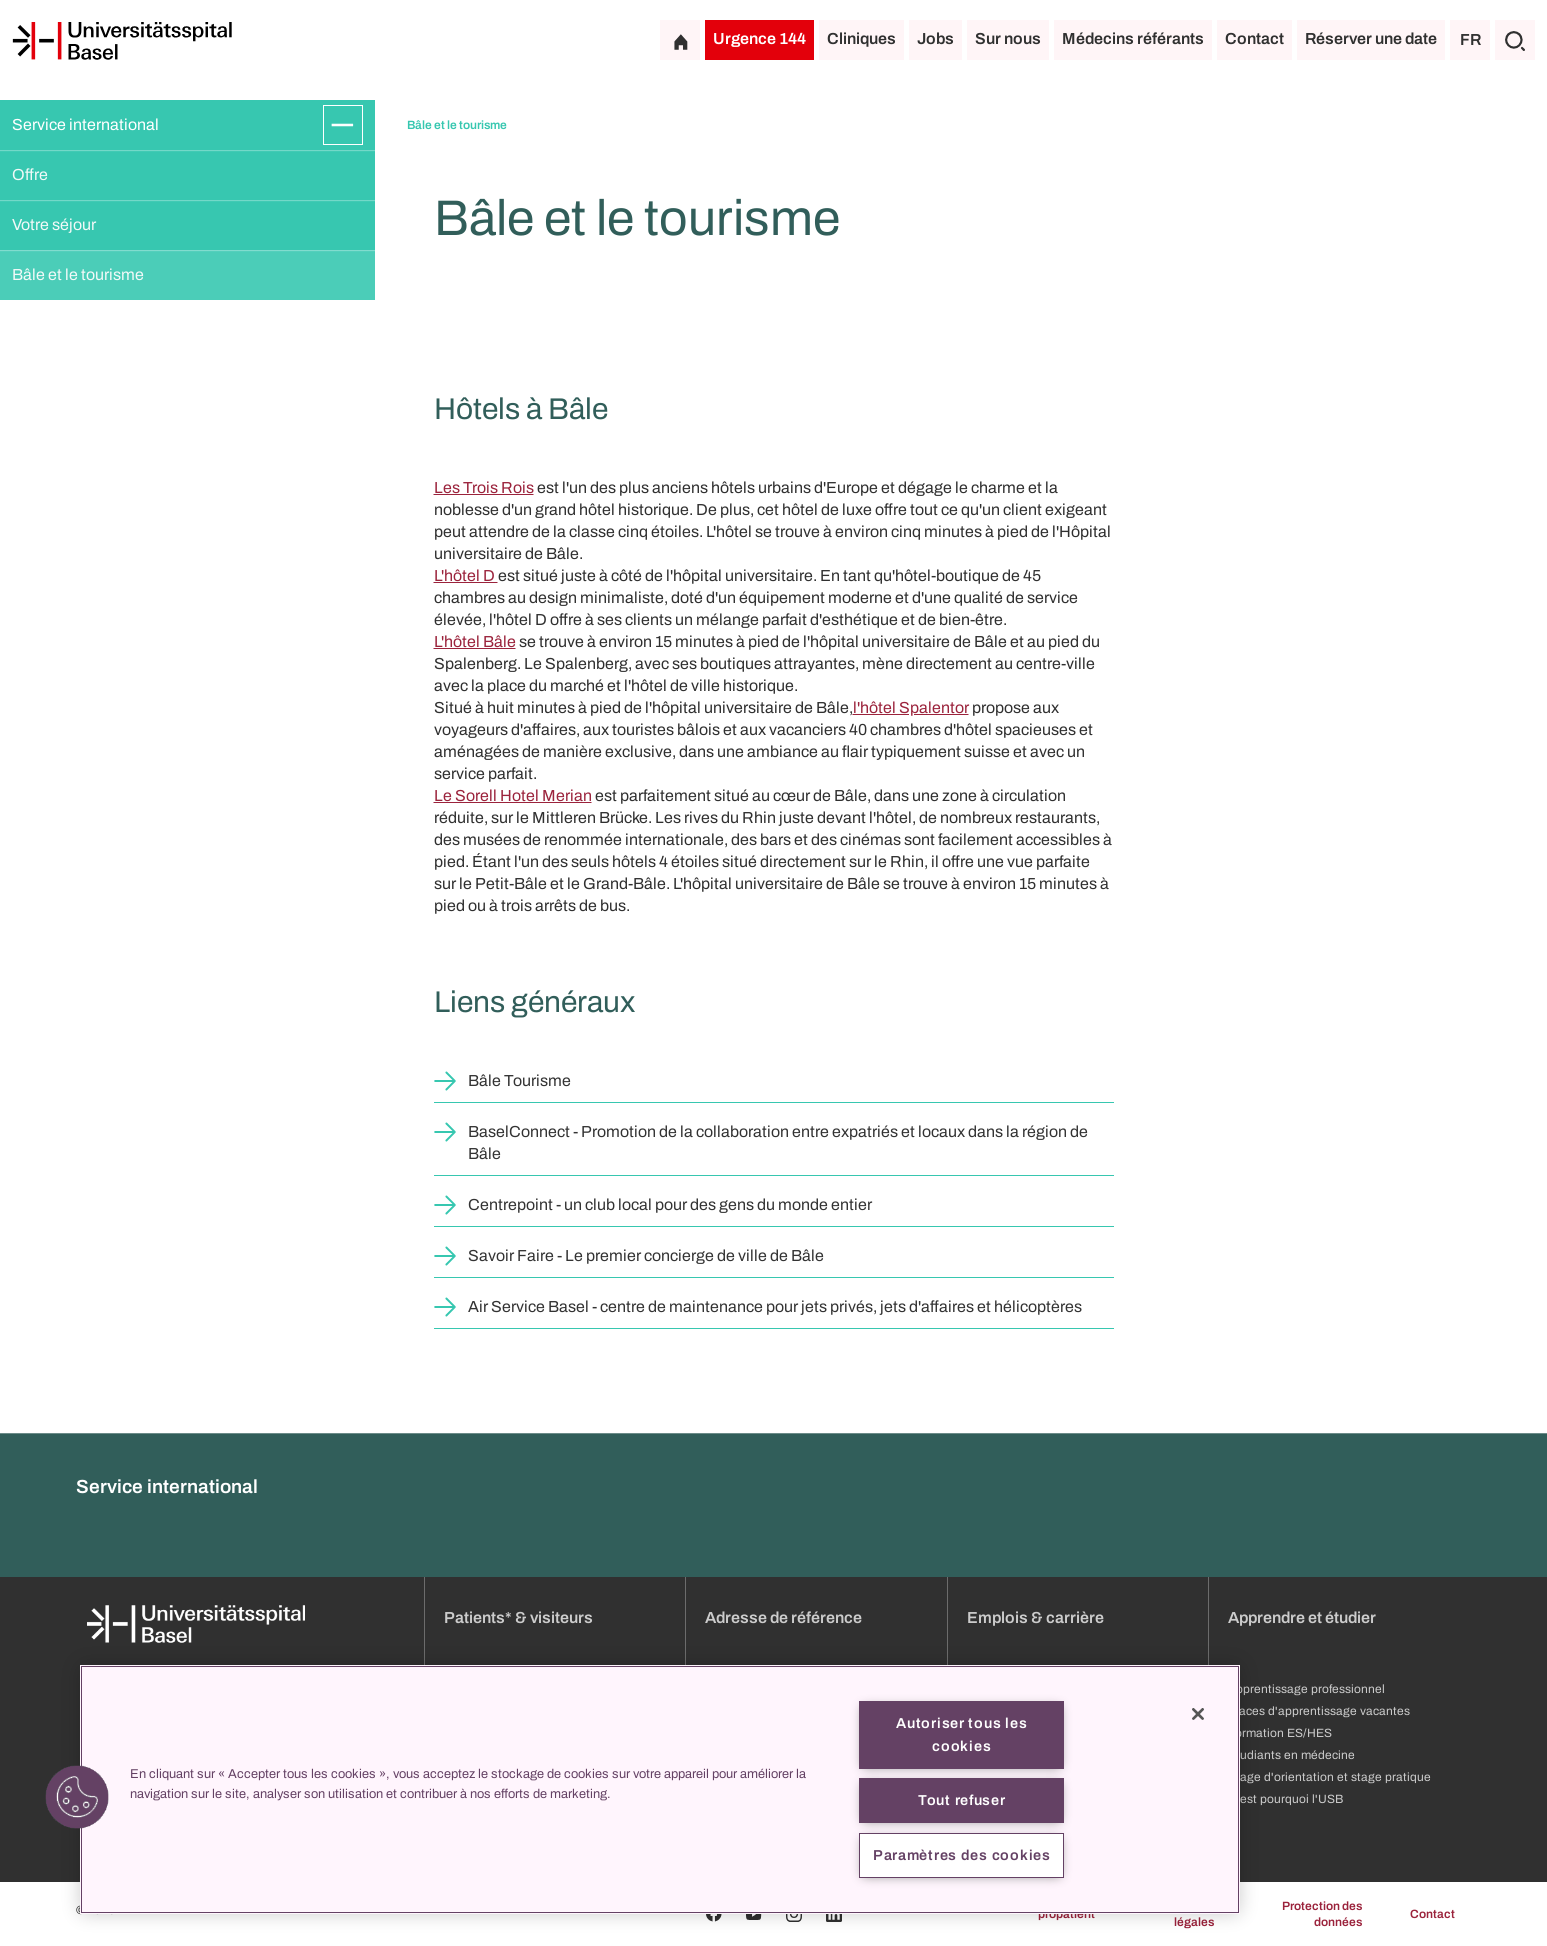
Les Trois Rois (484, 487)
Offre (30, 174)
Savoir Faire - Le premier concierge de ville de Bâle (646, 1255)
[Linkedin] (834, 1914)
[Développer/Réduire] (343, 125)
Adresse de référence (783, 1617)
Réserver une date (1371, 38)
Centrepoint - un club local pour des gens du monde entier (670, 1204)
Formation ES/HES (1280, 1733)
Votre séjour (54, 224)
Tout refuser (962, 1800)
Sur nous (1008, 38)
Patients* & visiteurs (518, 1617)
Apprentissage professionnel (1306, 1689)
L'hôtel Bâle (475, 641)
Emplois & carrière (1035, 1617)
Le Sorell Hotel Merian (513, 795)
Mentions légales (1188, 1914)
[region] (660, 1789)
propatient (1066, 1914)
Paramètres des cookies (962, 1855)
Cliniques (861, 38)
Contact (1254, 38)
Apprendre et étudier (1302, 1617)
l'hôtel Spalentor (911, 707)
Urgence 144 (759, 38)
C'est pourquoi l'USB (1285, 1799)
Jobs (935, 38)
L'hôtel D (466, 575)
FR (1470, 39)
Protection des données (1322, 1914)
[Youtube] (754, 1914)
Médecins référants (1133, 38)
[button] (77, 1797)
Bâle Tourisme (519, 1080)
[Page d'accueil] (122, 41)
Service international (85, 124)
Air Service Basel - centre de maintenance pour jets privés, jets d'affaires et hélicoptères (775, 1306)
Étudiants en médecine (1291, 1755)
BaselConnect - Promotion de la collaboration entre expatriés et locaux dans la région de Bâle (778, 1142)
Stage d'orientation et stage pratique (1329, 1777)
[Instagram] (794, 1914)
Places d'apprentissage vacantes (1319, 1711)
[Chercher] (1515, 40)
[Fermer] (1198, 1714)
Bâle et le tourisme (78, 274)
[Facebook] (714, 1914)
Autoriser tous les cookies (961, 1734)
